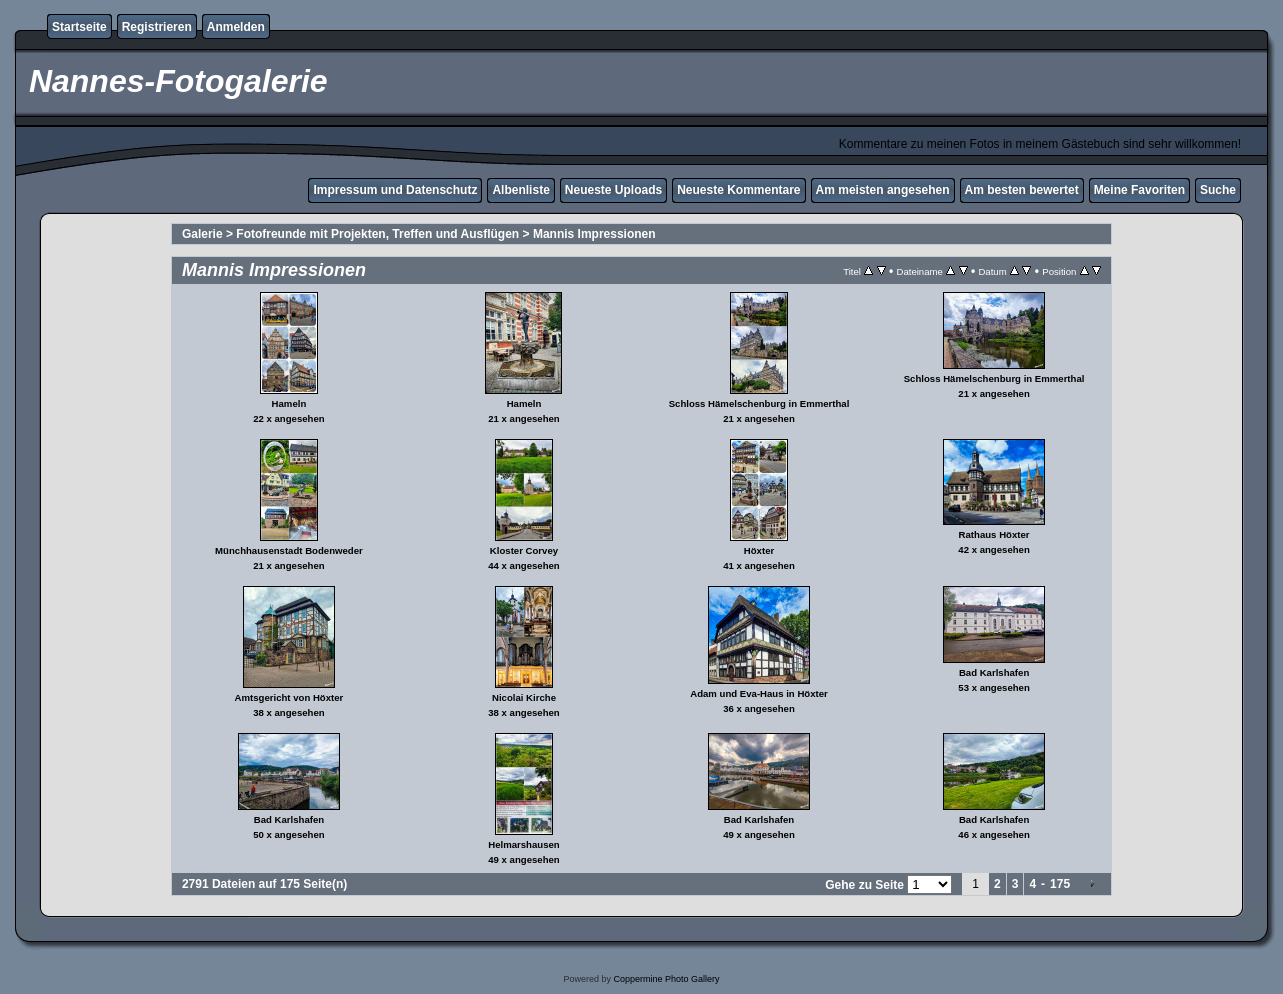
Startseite (79, 27)
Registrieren (157, 27)
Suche (1218, 190)
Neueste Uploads (613, 190)
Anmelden (236, 27)
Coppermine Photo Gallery (666, 979)
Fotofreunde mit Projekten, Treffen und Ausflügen (377, 234)
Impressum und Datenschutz (395, 190)
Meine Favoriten (1139, 190)
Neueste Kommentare (738, 190)
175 (1060, 884)
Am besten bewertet (1022, 190)
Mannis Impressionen (594, 234)
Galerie (202, 234)
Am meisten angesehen (883, 190)
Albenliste (520, 190)
